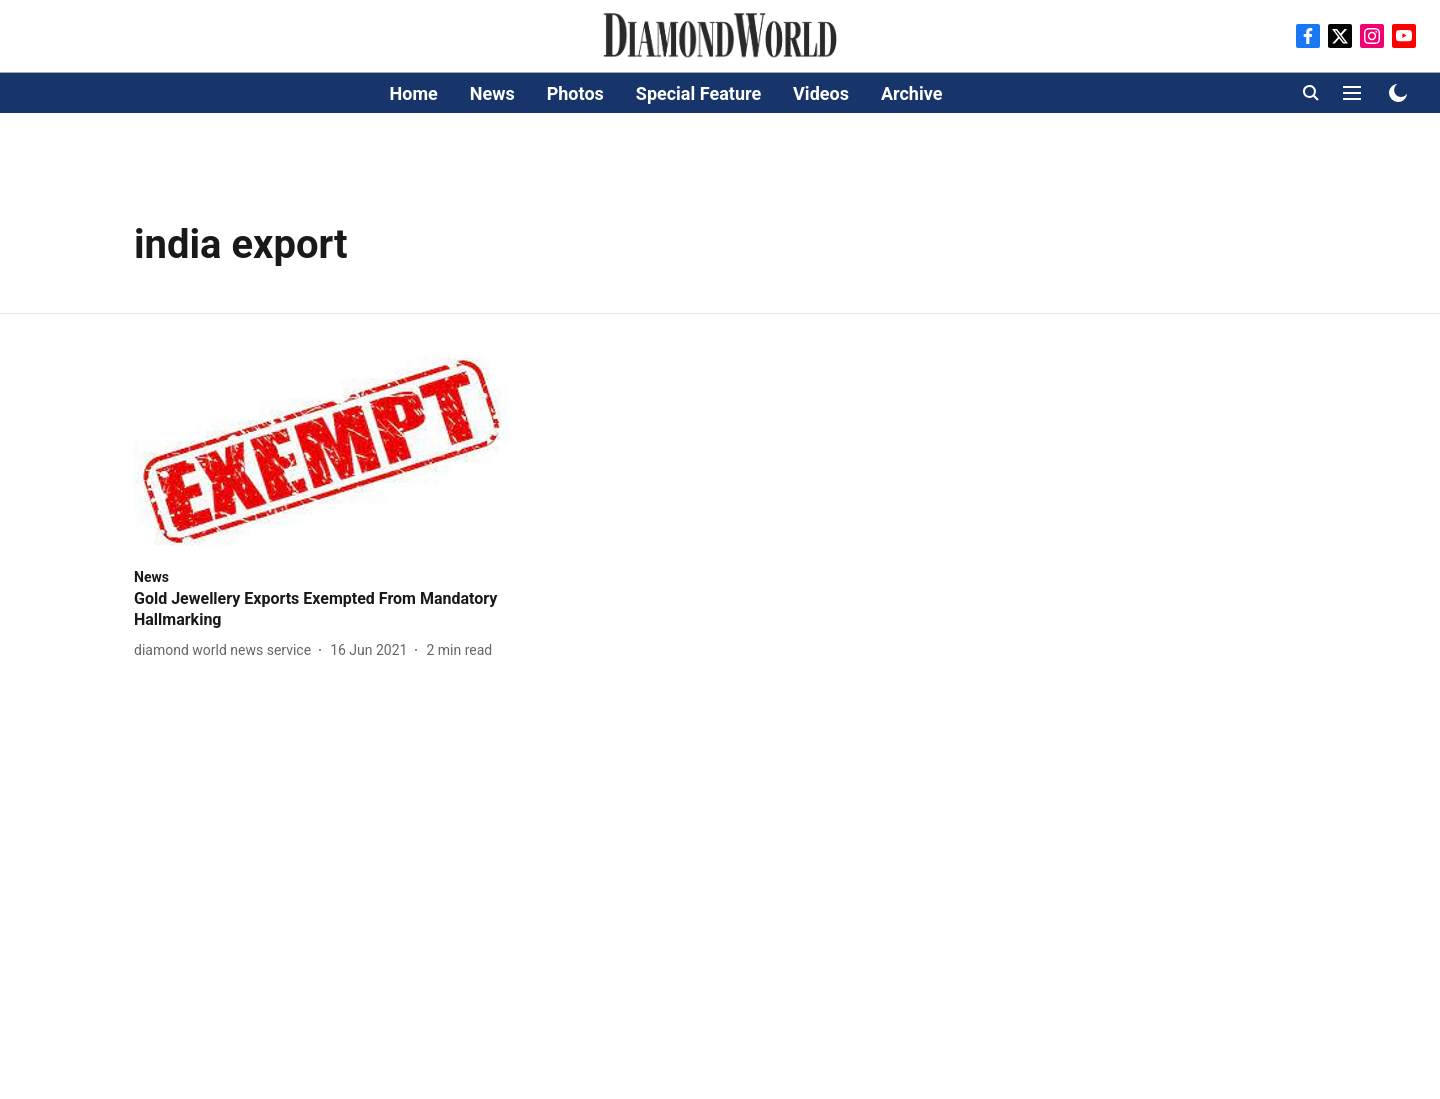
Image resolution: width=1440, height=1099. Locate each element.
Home (414, 93)
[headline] (321, 610)
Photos (575, 93)
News (492, 93)
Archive (911, 93)
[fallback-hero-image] (321, 451)
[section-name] (151, 576)
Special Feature (698, 93)
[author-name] (226, 650)
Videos (821, 93)
